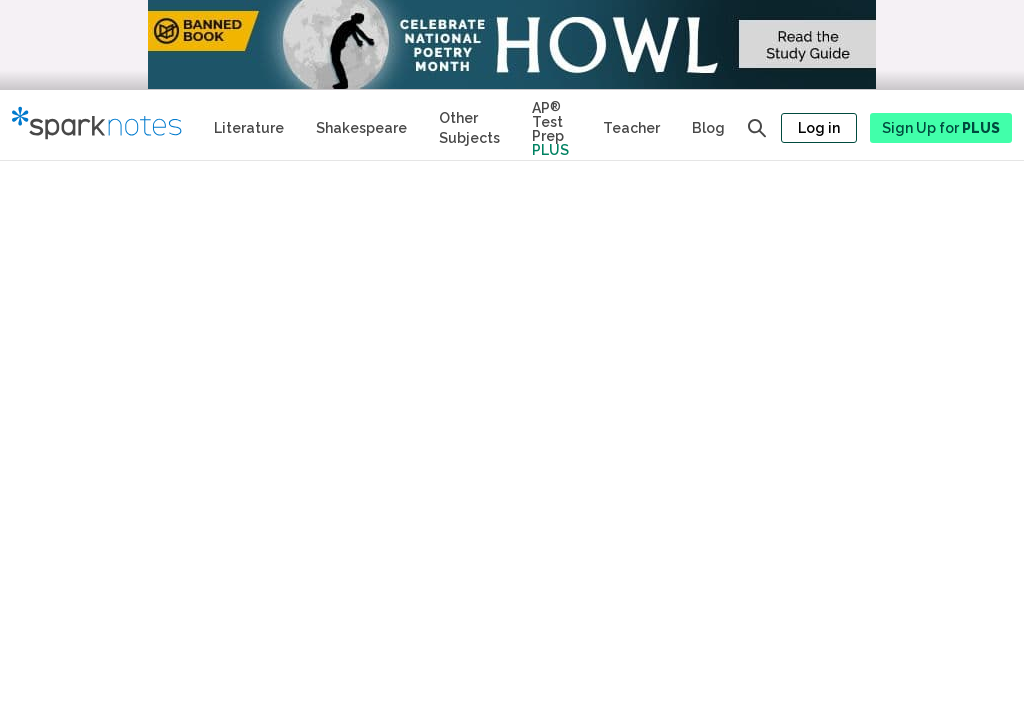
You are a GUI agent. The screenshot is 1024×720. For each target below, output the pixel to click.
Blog (708, 128)
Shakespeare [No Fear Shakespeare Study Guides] (361, 128)
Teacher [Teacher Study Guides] (631, 128)
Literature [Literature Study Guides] (249, 128)
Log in (819, 128)
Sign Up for (941, 128)
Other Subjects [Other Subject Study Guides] (469, 128)
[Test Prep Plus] (551, 125)
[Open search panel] (757, 128)
